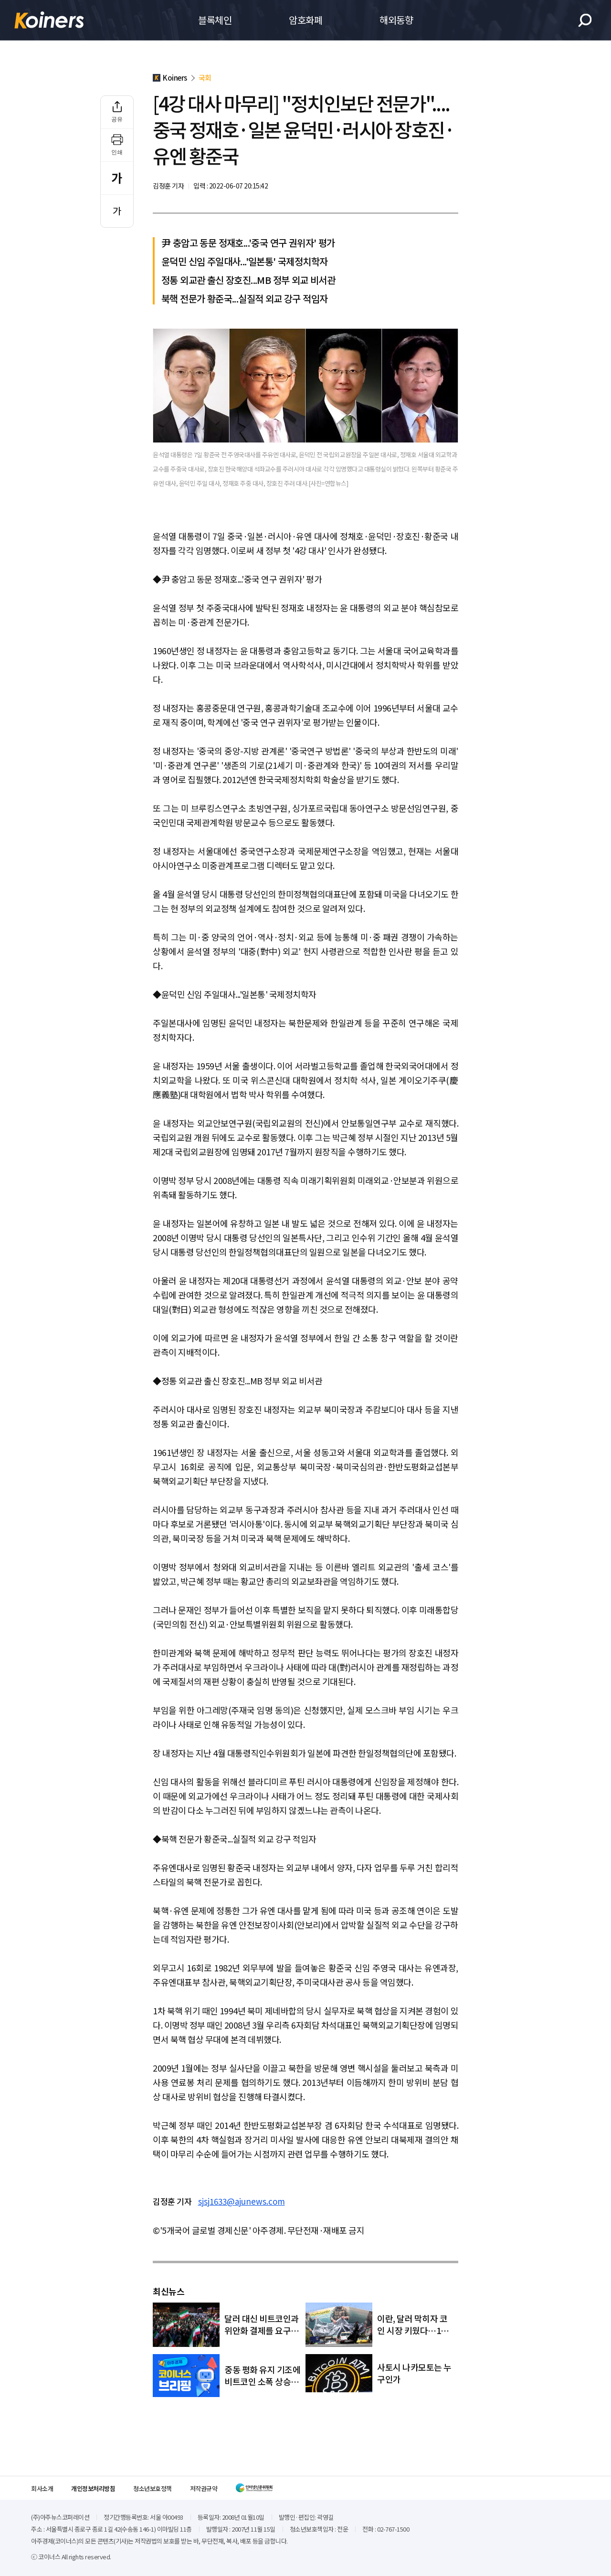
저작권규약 (204, 2488)
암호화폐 (305, 20)
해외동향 (396, 20)
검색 (585, 20)
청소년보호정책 (152, 2488)
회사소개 (42, 2488)
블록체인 (215, 20)
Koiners (49, 20)
